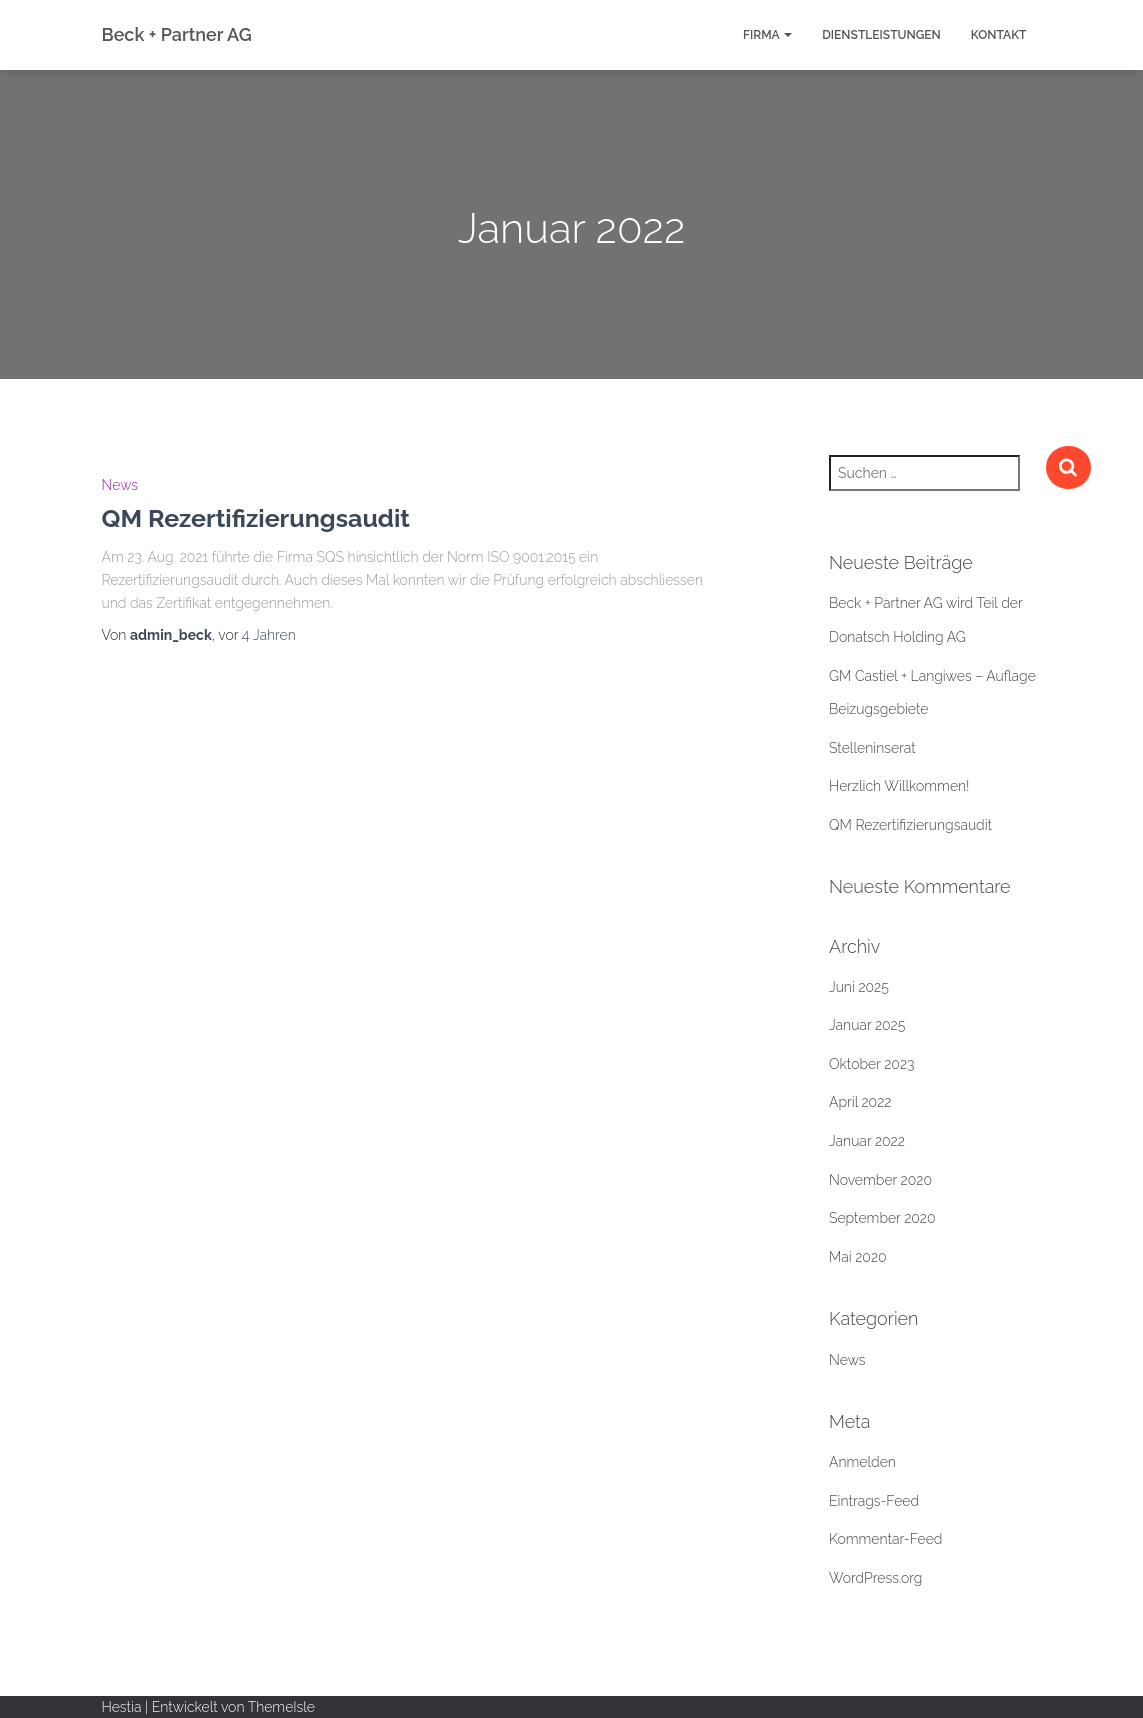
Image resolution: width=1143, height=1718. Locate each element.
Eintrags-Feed (874, 1501)
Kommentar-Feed (885, 1539)
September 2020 (882, 1218)
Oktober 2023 (871, 1064)
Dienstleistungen (881, 35)
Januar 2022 (867, 1141)
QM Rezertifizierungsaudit (256, 518)
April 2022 (860, 1102)
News (120, 485)
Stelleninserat (872, 748)
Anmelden (862, 1462)
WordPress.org (875, 1578)
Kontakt (999, 35)
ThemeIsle (281, 1707)
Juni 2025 (859, 987)
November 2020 (880, 1180)
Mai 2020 (858, 1257)
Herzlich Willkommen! (899, 786)
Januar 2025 (867, 1025)
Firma (767, 35)
